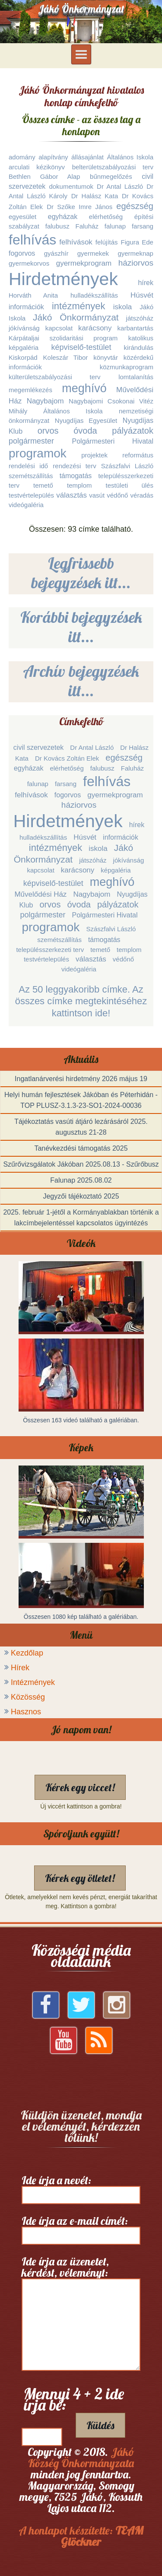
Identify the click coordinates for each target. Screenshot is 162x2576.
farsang (142, 226)
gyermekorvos (29, 263)
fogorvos (22, 253)
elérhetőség (106, 216)
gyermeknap (135, 253)
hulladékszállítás (94, 295)
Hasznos (26, 1711)
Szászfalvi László (127, 466)
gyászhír (56, 253)
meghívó (84, 388)
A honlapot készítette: (81, 2536)
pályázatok (132, 430)
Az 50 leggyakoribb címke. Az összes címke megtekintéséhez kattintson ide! (81, 1001)
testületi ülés (129, 485)
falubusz (57, 226)
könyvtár (105, 357)
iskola (122, 307)
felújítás (106, 242)
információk (26, 307)
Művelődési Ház (40, 894)
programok (38, 453)
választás (71, 495)
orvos (48, 430)
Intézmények (33, 1682)
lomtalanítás (135, 377)
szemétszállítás (31, 475)
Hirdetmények (63, 279)
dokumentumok (71, 186)
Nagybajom (45, 401)
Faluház (87, 226)
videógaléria (26, 504)
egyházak (63, 216)
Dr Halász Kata (94, 196)
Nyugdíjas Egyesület (86, 420)
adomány (22, 157)
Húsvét (141, 295)
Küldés (100, 2425)
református (137, 455)
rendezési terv (74, 466)
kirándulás (138, 347)
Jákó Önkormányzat (76, 317)
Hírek (20, 1667)
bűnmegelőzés (111, 176)
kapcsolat (59, 328)
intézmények (78, 306)
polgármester (31, 441)
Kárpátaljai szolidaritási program (63, 338)
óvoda (85, 430)
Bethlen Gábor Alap (44, 176)
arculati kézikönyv (37, 167)
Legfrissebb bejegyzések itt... (81, 572)
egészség (134, 206)
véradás (141, 495)
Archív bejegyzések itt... (81, 680)
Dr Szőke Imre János (79, 206)
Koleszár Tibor (65, 357)
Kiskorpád (23, 357)
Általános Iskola (130, 157)
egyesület (22, 216)
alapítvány (53, 157)
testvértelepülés (31, 495)
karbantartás (135, 328)
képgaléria (23, 347)
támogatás (76, 475)
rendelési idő (28, 466)
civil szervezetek (38, 747)
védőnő (117, 495)
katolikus (140, 338)
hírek (145, 282)
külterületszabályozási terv (55, 377)
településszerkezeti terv (50, 949)
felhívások (75, 242)
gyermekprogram (84, 263)
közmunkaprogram (126, 367)
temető (43, 485)
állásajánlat (87, 157)
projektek (94, 455)
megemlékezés (30, 389)
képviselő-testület (81, 347)
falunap (115, 226)
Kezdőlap (27, 1653)
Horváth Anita (33, 295)
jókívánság (24, 328)
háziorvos (135, 262)
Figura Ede (137, 242)
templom (79, 485)
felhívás (32, 239)
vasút (97, 495)
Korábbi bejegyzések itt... (81, 626)
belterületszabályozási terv (112, 167)
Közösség (28, 1697)
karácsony (94, 328)
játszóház (139, 318)
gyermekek (93, 253)
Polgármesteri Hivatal (113, 441)
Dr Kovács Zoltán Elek (67, 758)
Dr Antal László (120, 186)
